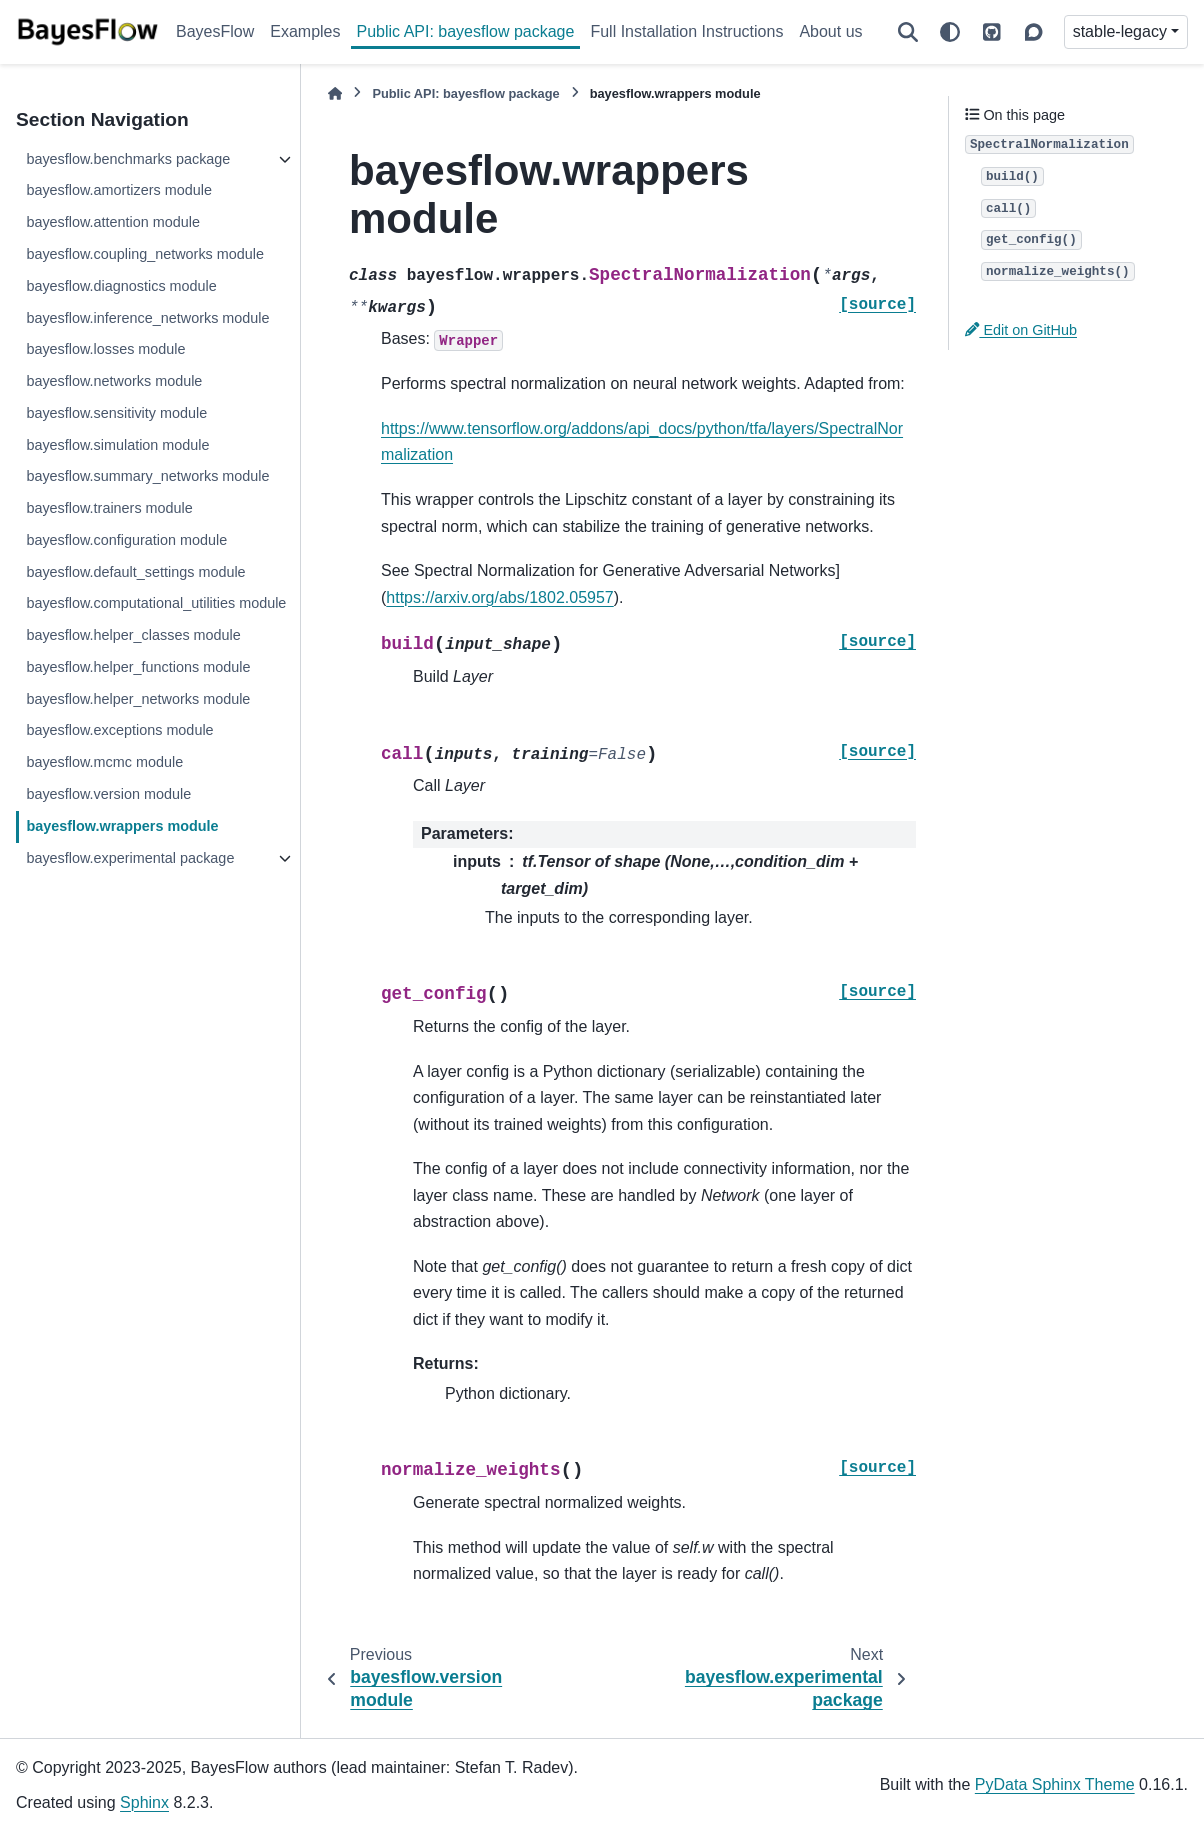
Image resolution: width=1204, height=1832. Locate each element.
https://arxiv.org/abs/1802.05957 (499, 597)
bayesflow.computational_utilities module (156, 603)
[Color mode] (950, 32)
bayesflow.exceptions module (119, 730)
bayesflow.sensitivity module (116, 413)
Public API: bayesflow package (466, 31)
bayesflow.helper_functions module (138, 667)
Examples (305, 31)
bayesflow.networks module (114, 381)
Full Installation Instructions (686, 31)
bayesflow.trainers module (109, 508)
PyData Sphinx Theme (1055, 1784)
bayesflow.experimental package (130, 858)
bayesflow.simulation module (117, 445)
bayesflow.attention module (113, 222)
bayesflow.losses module (105, 349)
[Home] (335, 93)
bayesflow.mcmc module (104, 762)
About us (830, 31)
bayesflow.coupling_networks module (145, 254)
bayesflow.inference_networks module (147, 318)
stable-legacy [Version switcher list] (1120, 31)
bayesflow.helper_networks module (138, 699)
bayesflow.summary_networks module (147, 476)
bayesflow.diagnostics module (121, 286)
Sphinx (144, 1802)
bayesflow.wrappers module (122, 826)
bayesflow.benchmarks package (128, 159)
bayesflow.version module (108, 794)
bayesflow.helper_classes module (133, 635)
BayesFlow (215, 31)
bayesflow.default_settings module (135, 572)
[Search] (908, 32)
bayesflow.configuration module (126, 540)
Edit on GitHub (1021, 330)
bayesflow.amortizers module (119, 190)
